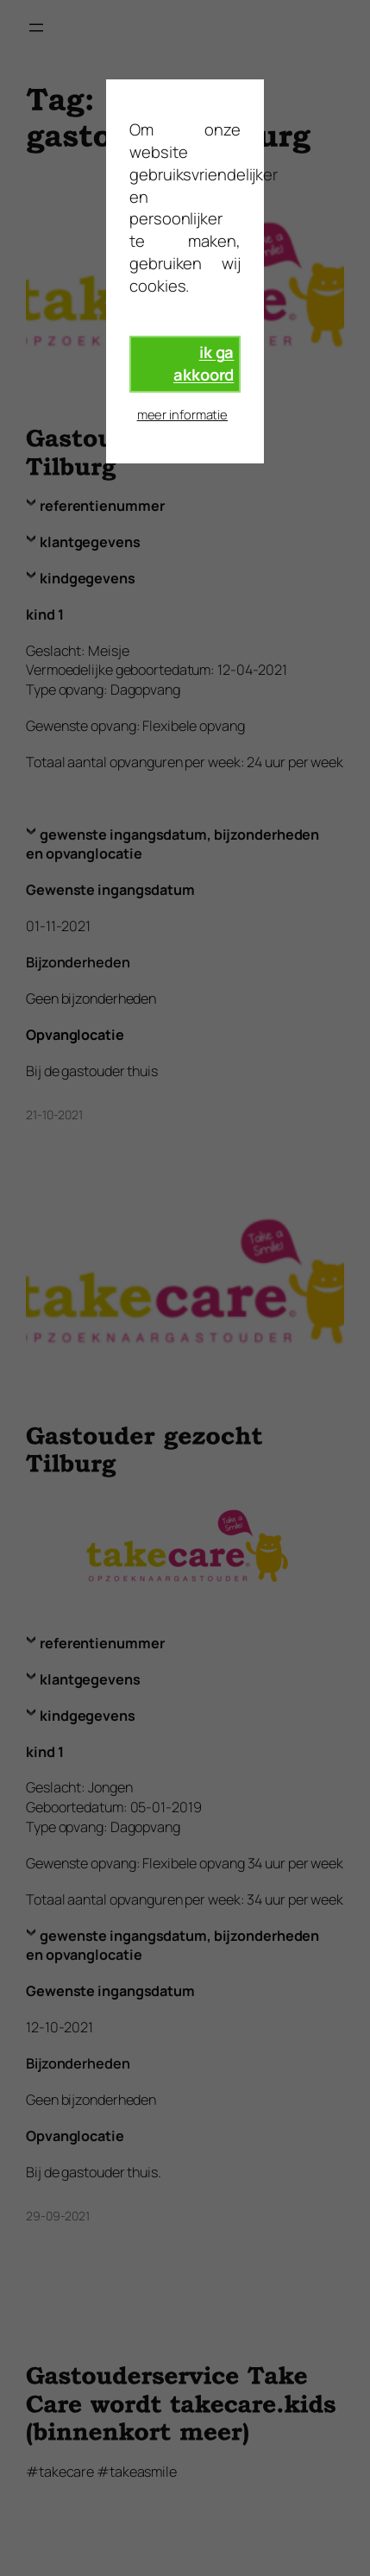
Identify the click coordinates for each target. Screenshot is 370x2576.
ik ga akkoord (203, 363)
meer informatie (183, 414)
